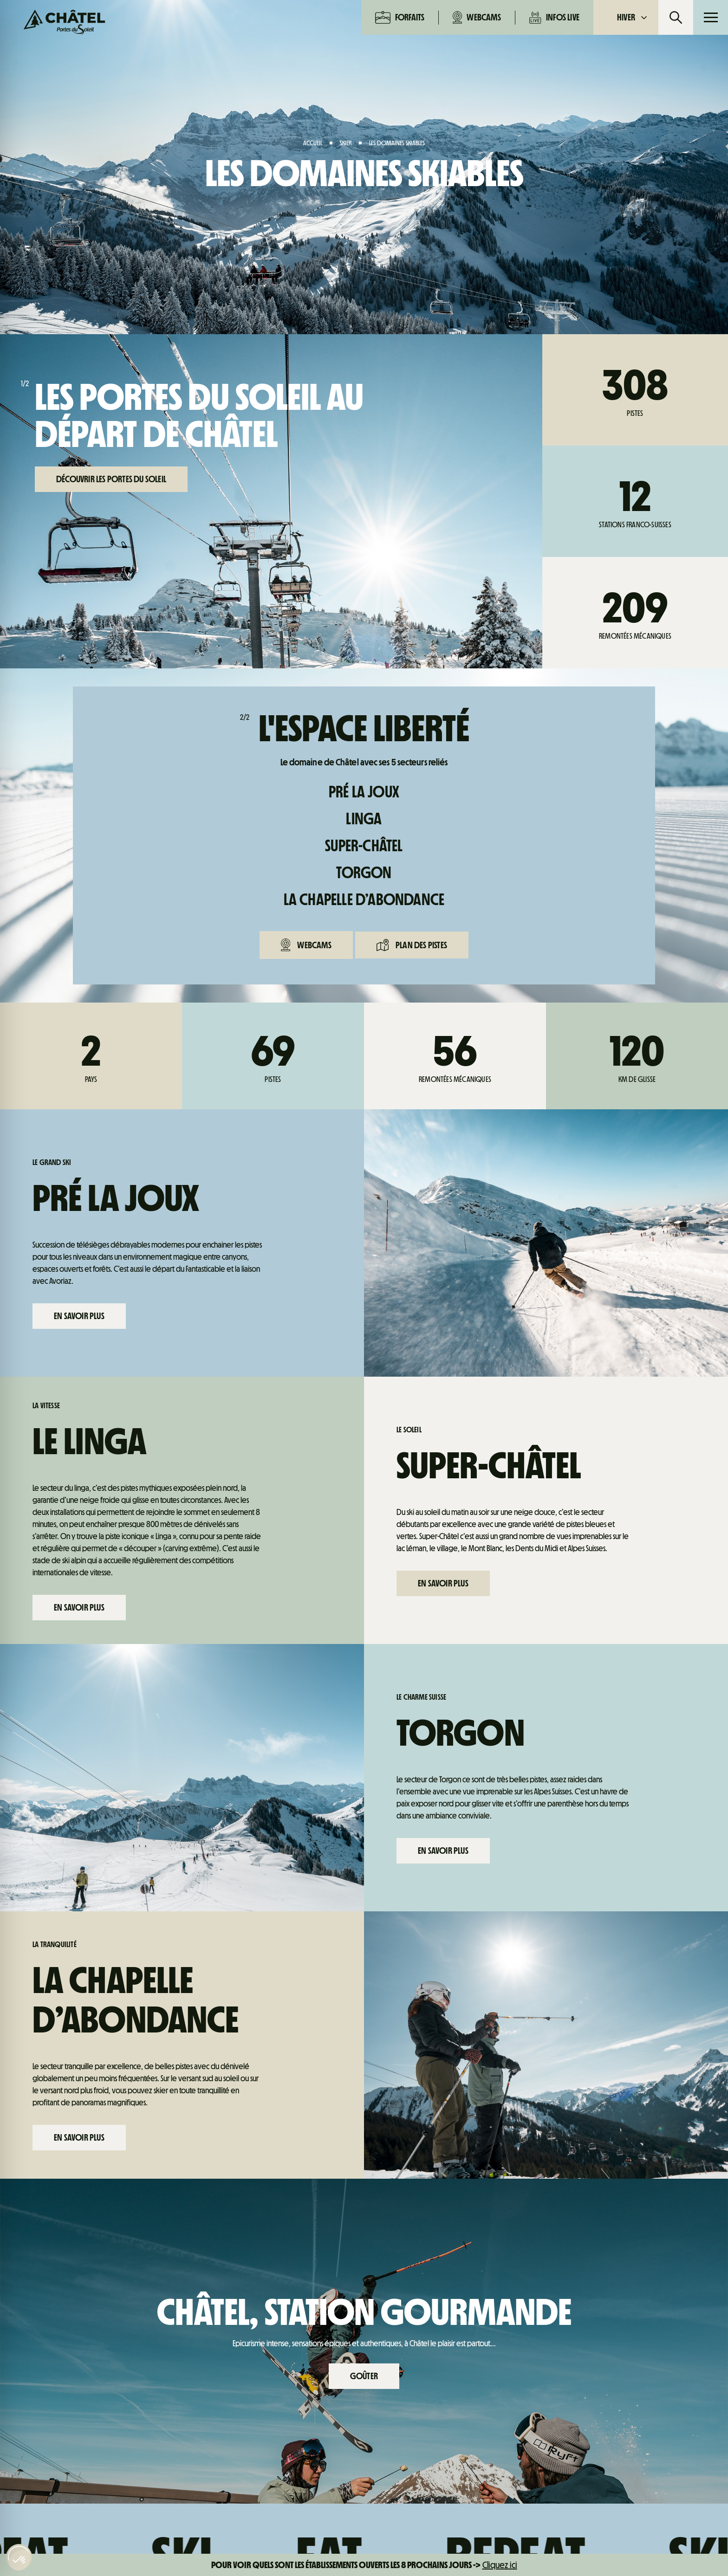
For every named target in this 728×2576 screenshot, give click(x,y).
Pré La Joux (364, 792)
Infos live (554, 17)
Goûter (364, 2376)
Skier (345, 143)
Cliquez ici (499, 2564)
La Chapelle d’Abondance (364, 899)
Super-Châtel (364, 845)
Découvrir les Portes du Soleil (111, 479)
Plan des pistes (412, 945)
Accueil (312, 143)
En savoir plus (79, 1315)
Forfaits (400, 17)
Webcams (477, 17)
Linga (364, 818)
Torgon (363, 872)
